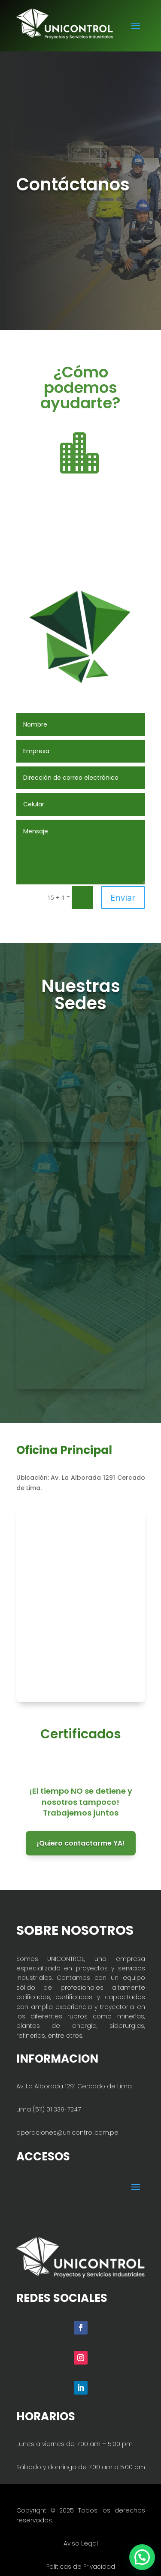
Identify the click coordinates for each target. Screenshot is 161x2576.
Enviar (123, 897)
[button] (142, 2557)
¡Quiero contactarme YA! (81, 1843)
